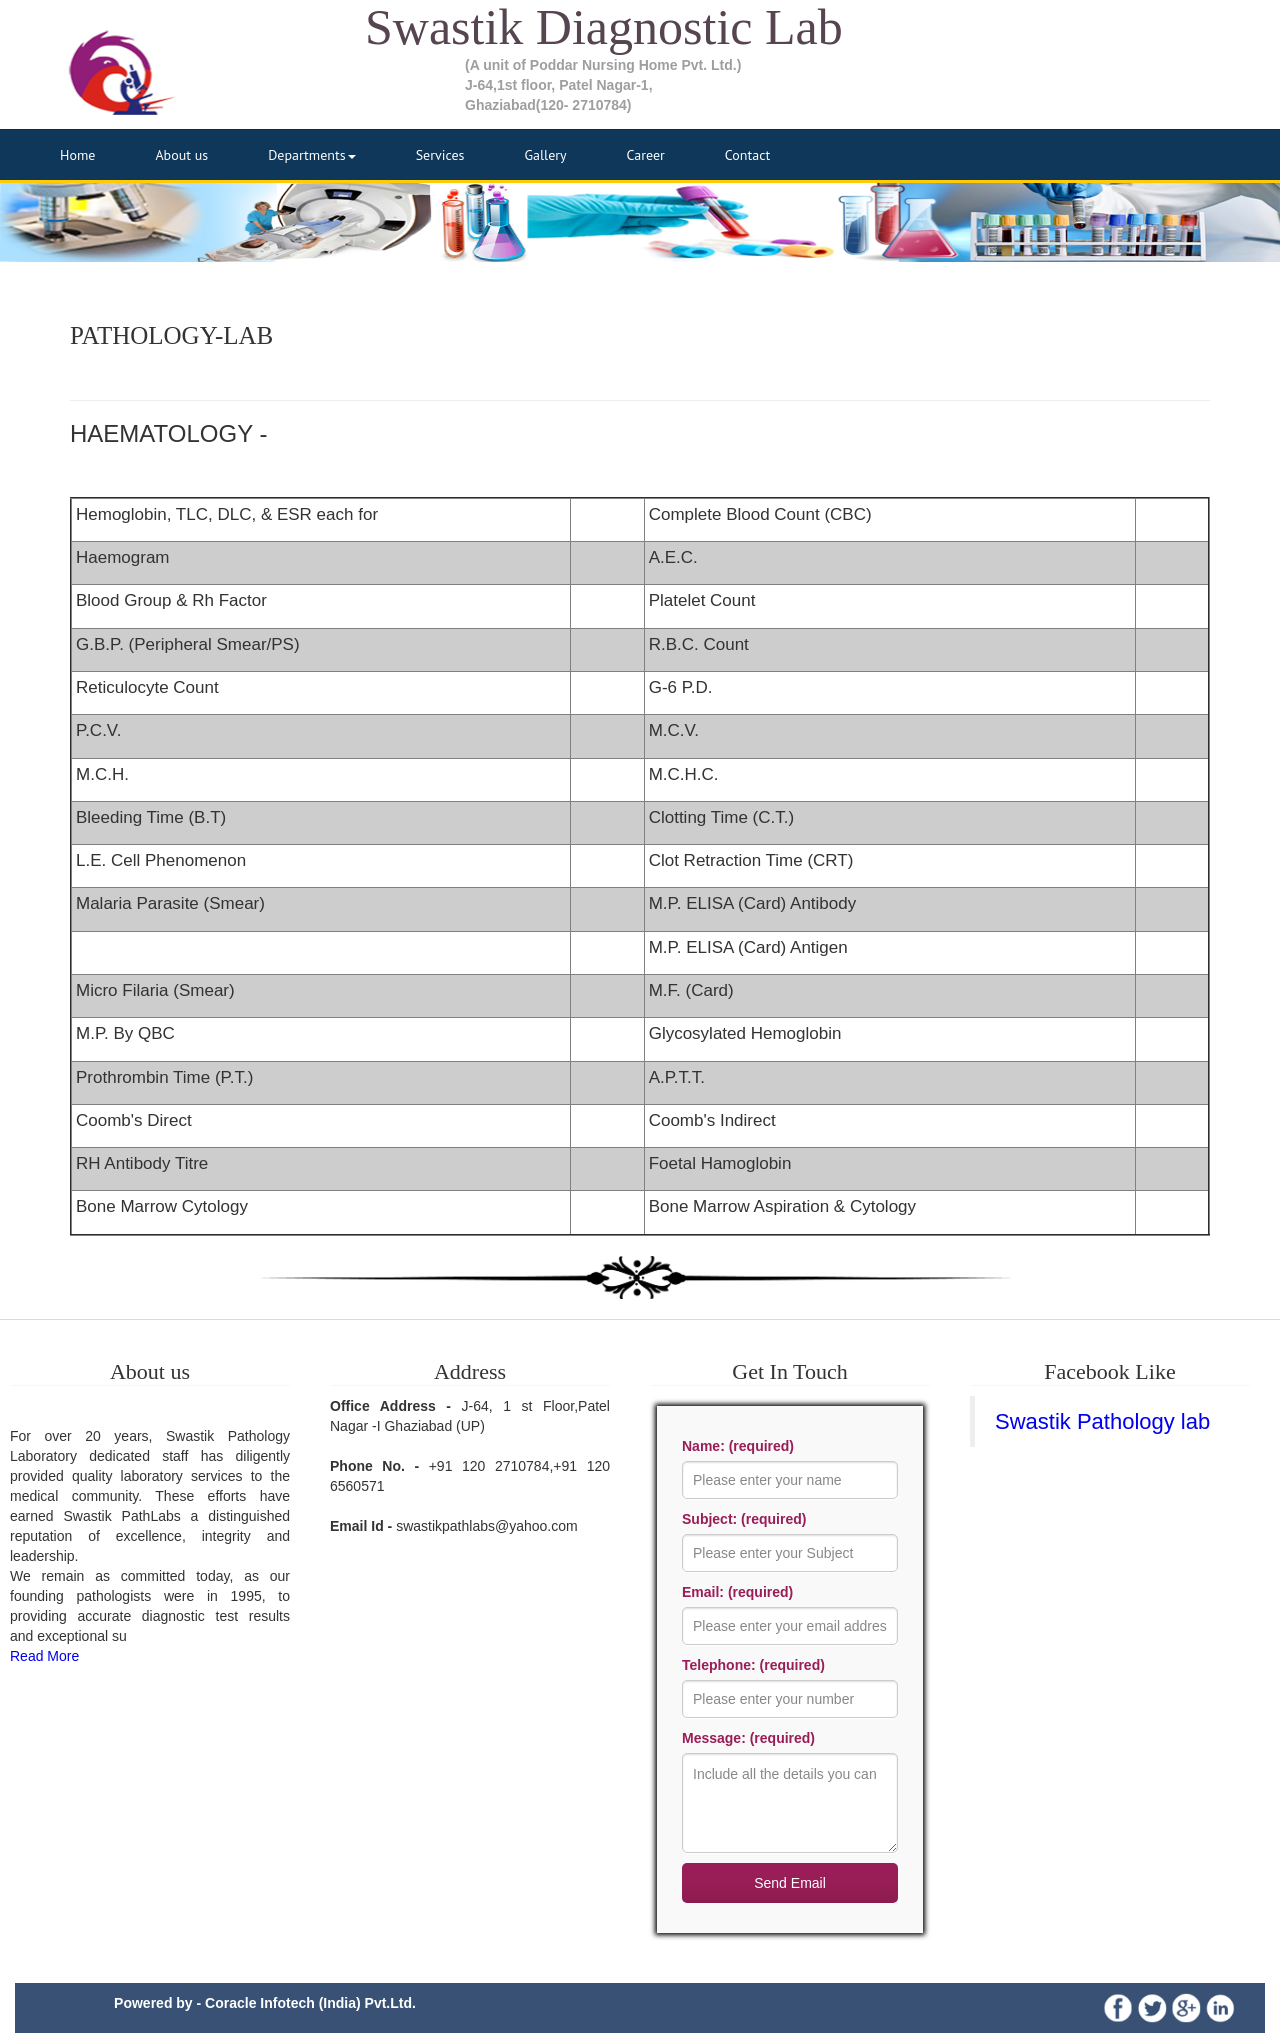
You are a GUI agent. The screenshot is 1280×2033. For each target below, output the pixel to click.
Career (646, 155)
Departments (312, 155)
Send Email (790, 1883)
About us (181, 155)
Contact (747, 155)
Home (77, 155)
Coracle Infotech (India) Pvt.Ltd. (310, 2003)
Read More (44, 1656)
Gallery (545, 155)
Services (440, 155)
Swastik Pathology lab (1102, 1421)
